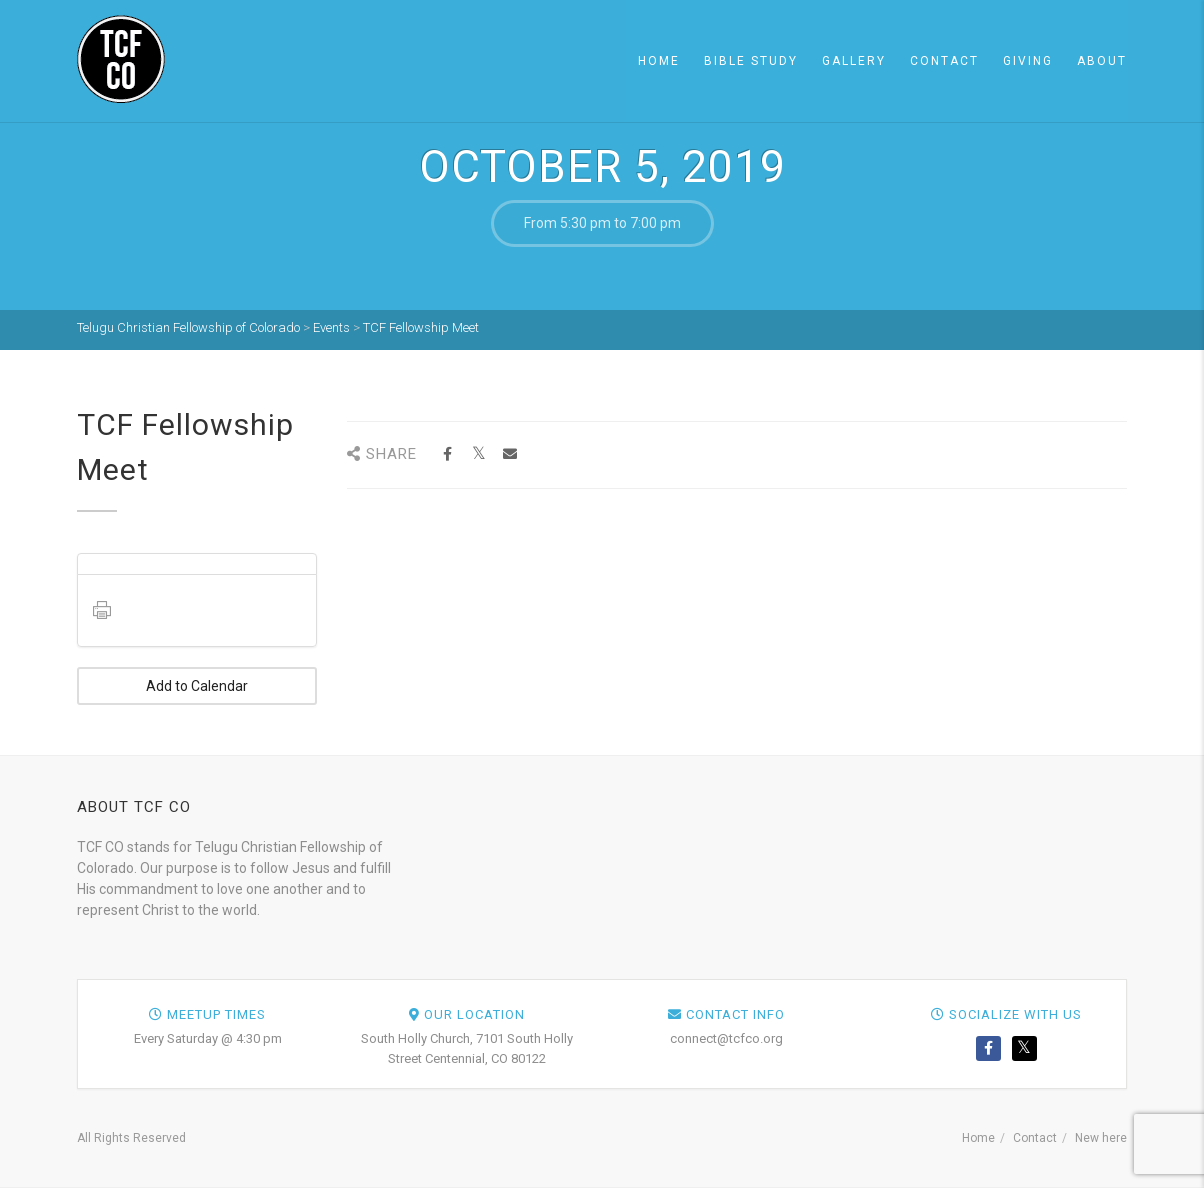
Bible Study (751, 61)
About (1102, 61)
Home (659, 61)
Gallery (854, 61)
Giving (1028, 61)
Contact (944, 61)
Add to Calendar (197, 686)
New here (1101, 1138)
